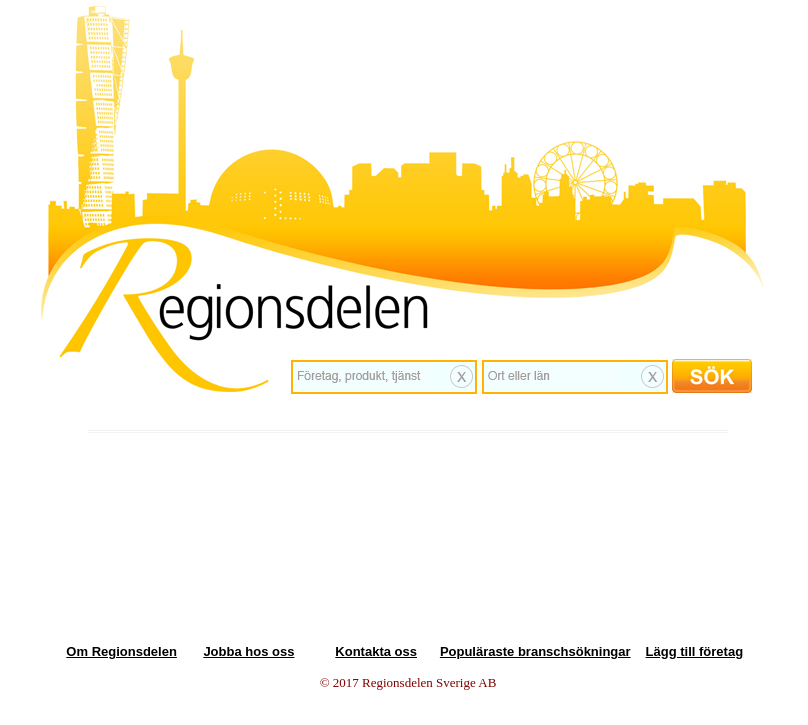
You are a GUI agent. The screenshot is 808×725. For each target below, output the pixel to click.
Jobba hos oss (248, 651)
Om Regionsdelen (121, 651)
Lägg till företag (695, 651)
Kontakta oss (376, 651)
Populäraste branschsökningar (535, 651)
